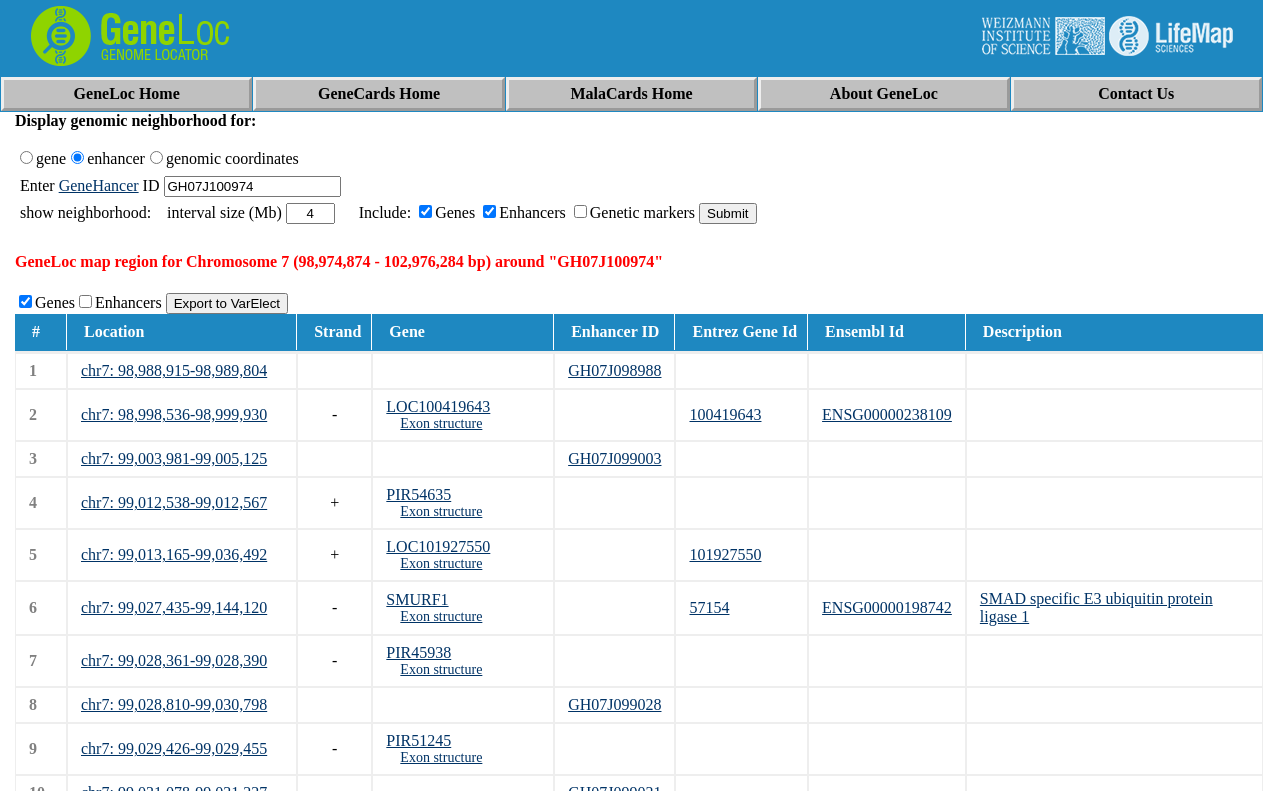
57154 (709, 607)
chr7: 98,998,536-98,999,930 (174, 414)
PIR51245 (418, 740)
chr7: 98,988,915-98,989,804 (174, 370)
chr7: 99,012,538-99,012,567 (174, 502)
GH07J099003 (614, 458)
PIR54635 (418, 494)
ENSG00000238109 (887, 414)
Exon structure (441, 423)
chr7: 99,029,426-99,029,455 (174, 748)
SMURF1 (417, 599)
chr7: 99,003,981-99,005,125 (174, 458)
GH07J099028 (614, 704)
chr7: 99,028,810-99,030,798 (174, 704)
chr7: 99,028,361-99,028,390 (174, 660)
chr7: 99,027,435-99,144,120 (174, 607)
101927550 (725, 554)
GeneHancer (99, 185)
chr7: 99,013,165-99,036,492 (174, 554)
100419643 (725, 414)
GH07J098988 (614, 370)
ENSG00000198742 (887, 607)
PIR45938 (418, 652)
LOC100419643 (438, 406)
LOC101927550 (438, 546)
